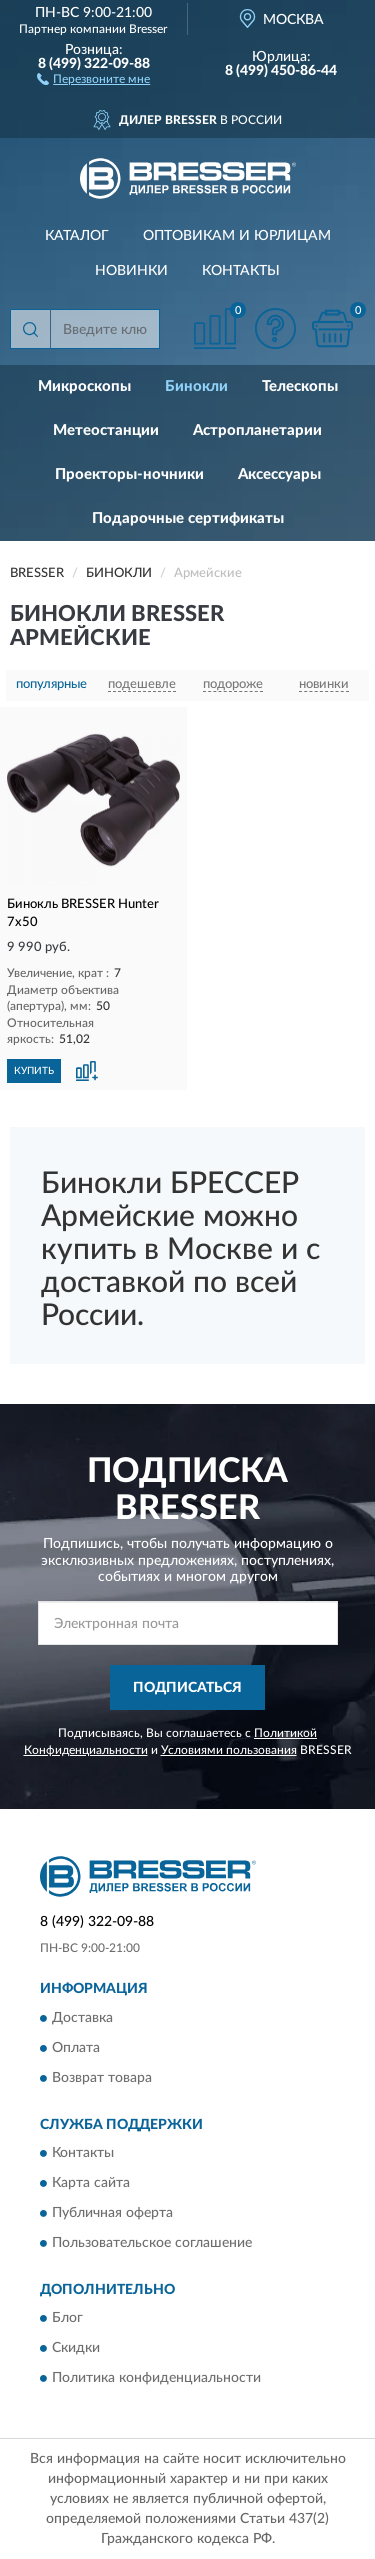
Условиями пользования (229, 1750)
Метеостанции (106, 430)
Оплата (76, 2048)
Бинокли (196, 386)
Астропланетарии (257, 430)
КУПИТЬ (34, 1071)
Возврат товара (102, 2078)
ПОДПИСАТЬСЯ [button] (187, 1688)
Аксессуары (279, 474)
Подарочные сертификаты (188, 518)
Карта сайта (91, 2184)
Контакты (241, 271)
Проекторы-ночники (129, 474)
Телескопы (300, 386)
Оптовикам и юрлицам (237, 236)
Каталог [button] (77, 236)
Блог (67, 2319)
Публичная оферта (112, 2214)
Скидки (76, 2349)
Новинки (131, 271)
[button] (93, 78)
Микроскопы (84, 386)
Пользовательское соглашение (152, 2244)
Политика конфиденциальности (156, 2379)
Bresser (148, 29)
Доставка (82, 2018)
